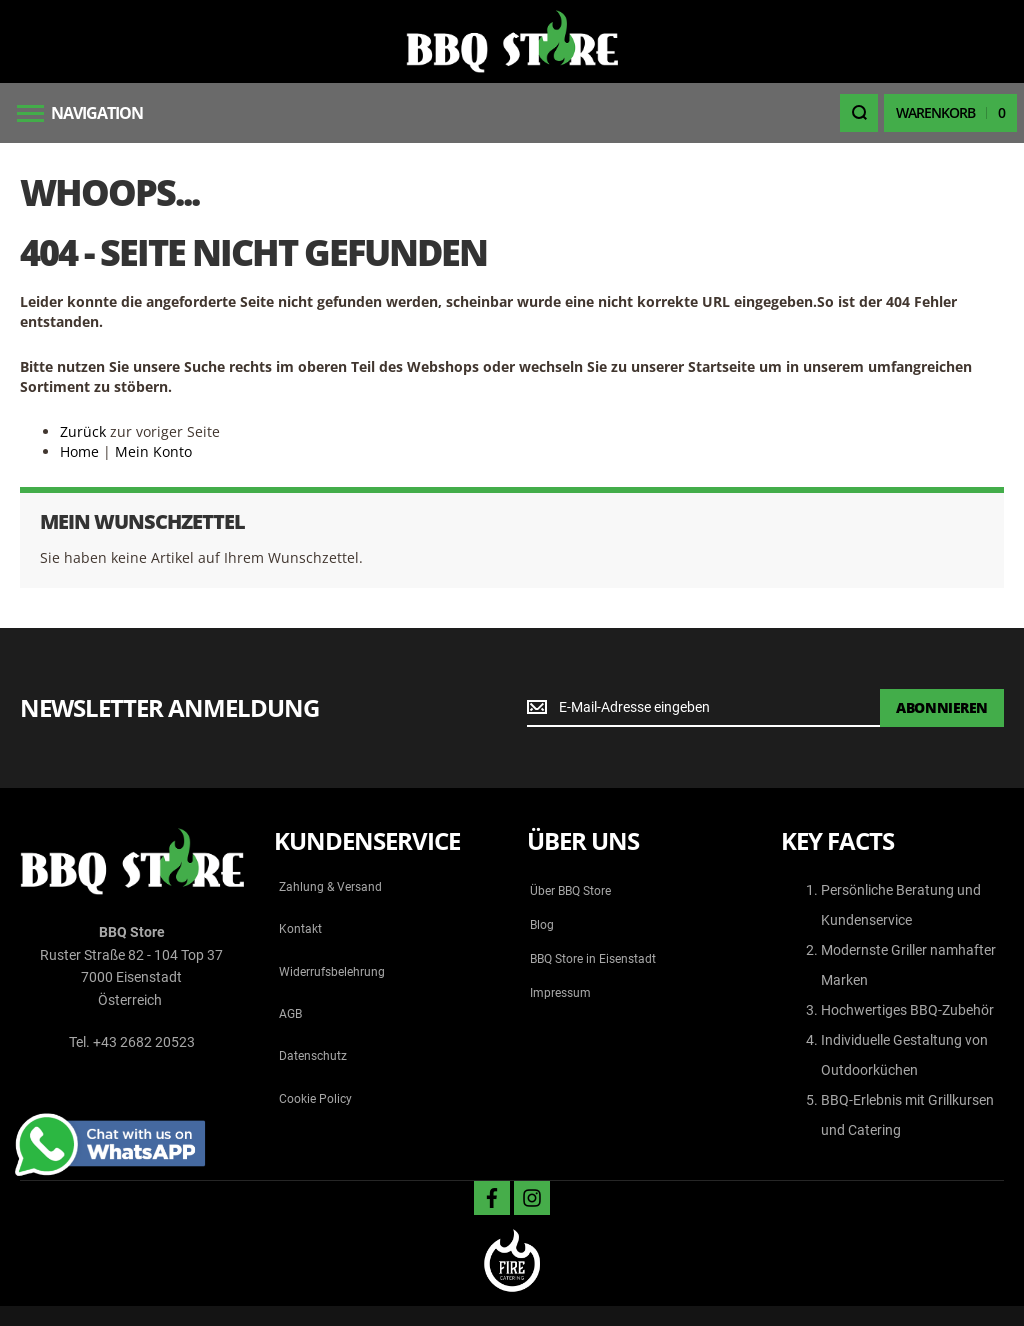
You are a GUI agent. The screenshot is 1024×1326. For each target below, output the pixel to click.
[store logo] (512, 41)
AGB (290, 1014)
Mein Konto (153, 451)
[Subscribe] (942, 708)
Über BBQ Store (570, 891)
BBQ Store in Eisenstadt (593, 959)
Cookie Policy (315, 1099)
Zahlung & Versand (330, 887)
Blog (542, 925)
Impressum (560, 993)
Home (79, 451)
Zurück (83, 431)
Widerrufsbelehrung (332, 972)
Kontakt (300, 929)
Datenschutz (313, 1056)
